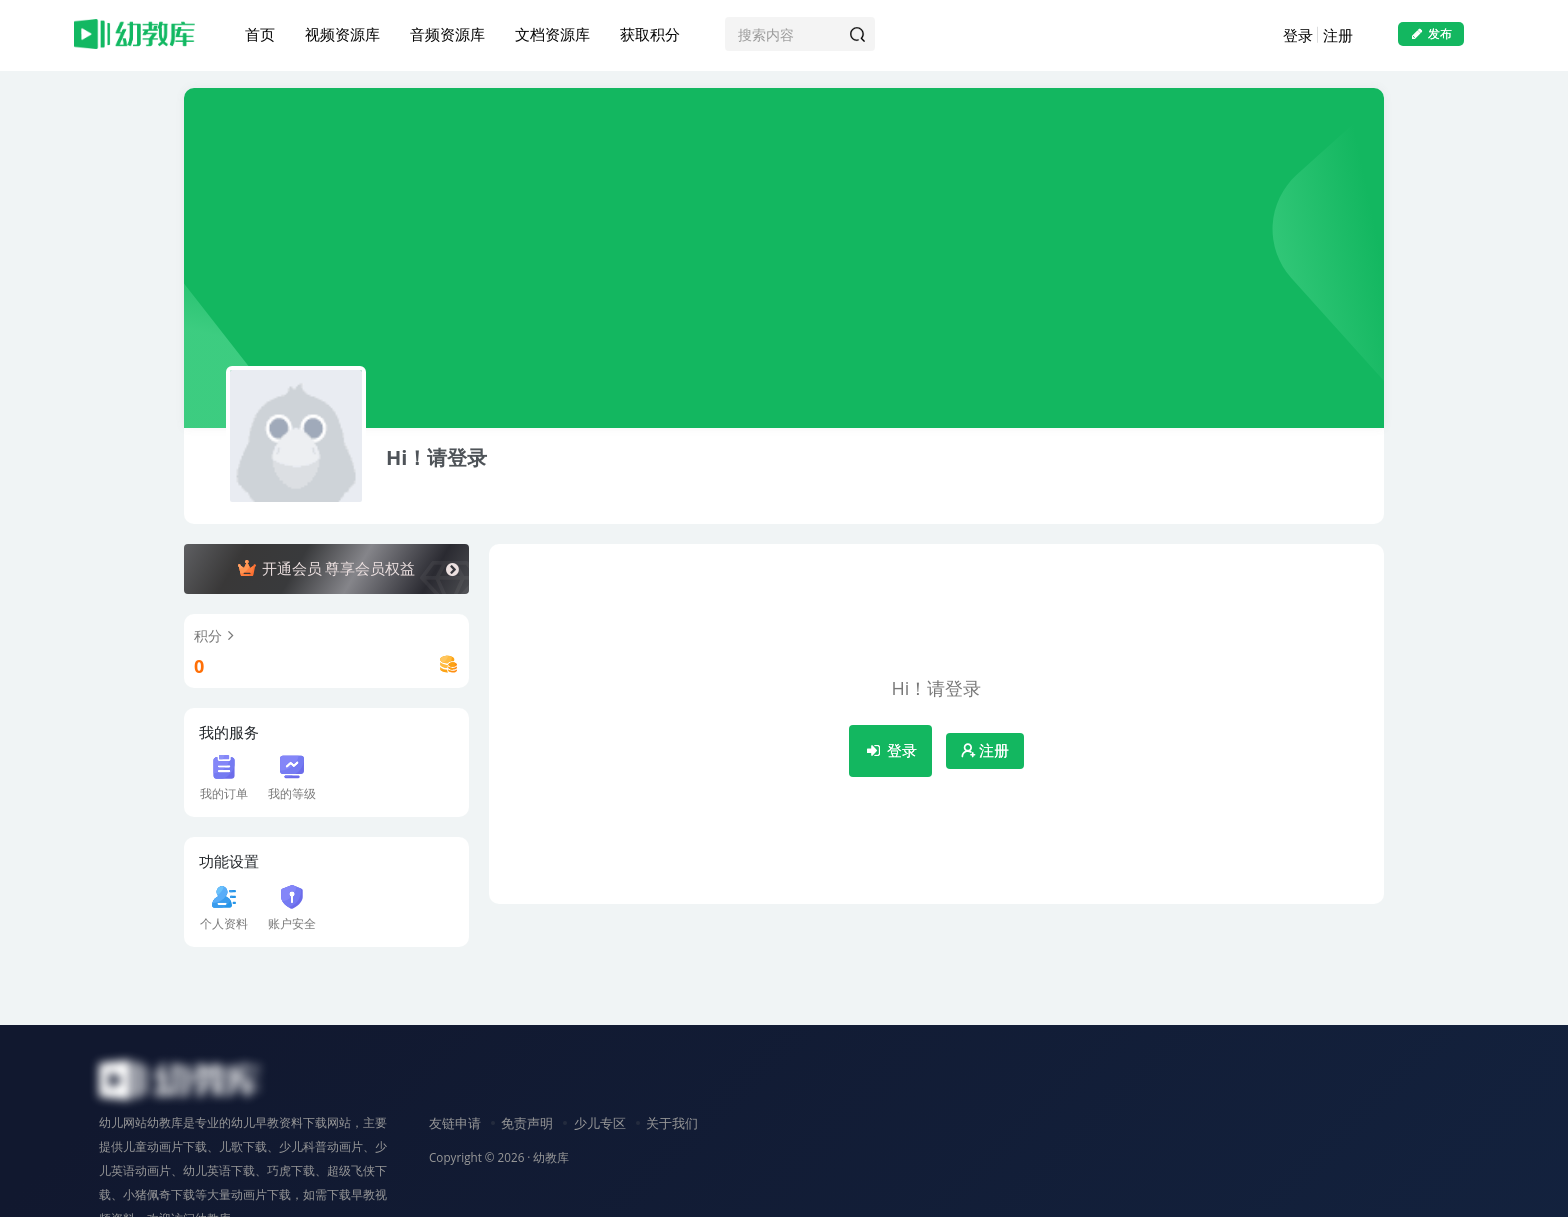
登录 (1298, 35)
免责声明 (527, 1123)
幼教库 (551, 1157)
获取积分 (650, 34)
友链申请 (455, 1123)
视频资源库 (342, 34)
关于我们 (672, 1123)
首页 (260, 34)
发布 (1431, 33)
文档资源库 (552, 34)
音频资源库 (447, 34)
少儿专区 (600, 1123)
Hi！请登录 (436, 458)
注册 (1338, 35)
